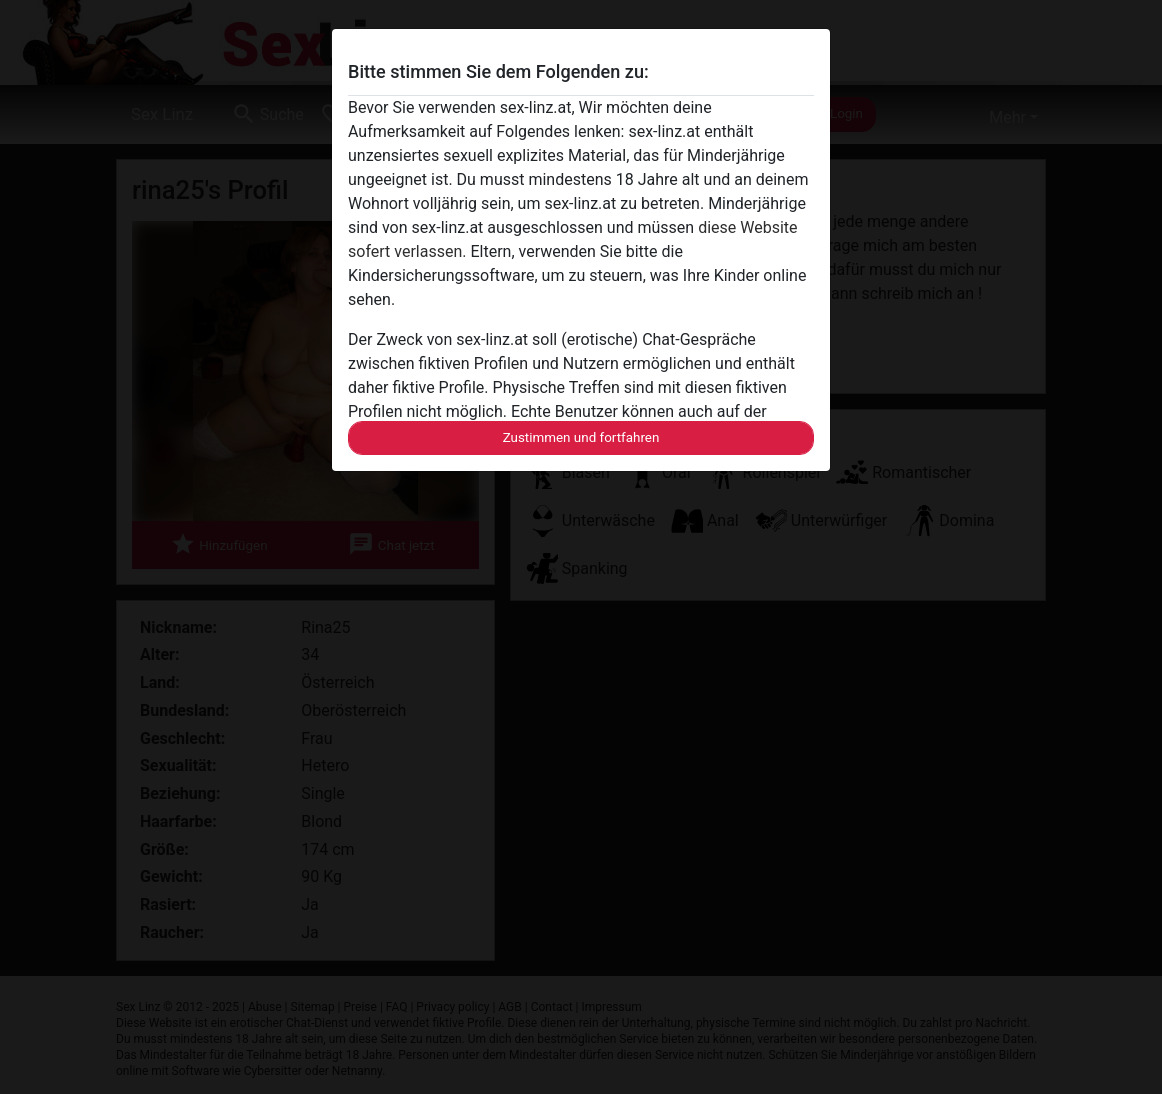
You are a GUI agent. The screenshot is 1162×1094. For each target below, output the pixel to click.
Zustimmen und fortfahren (581, 437)
